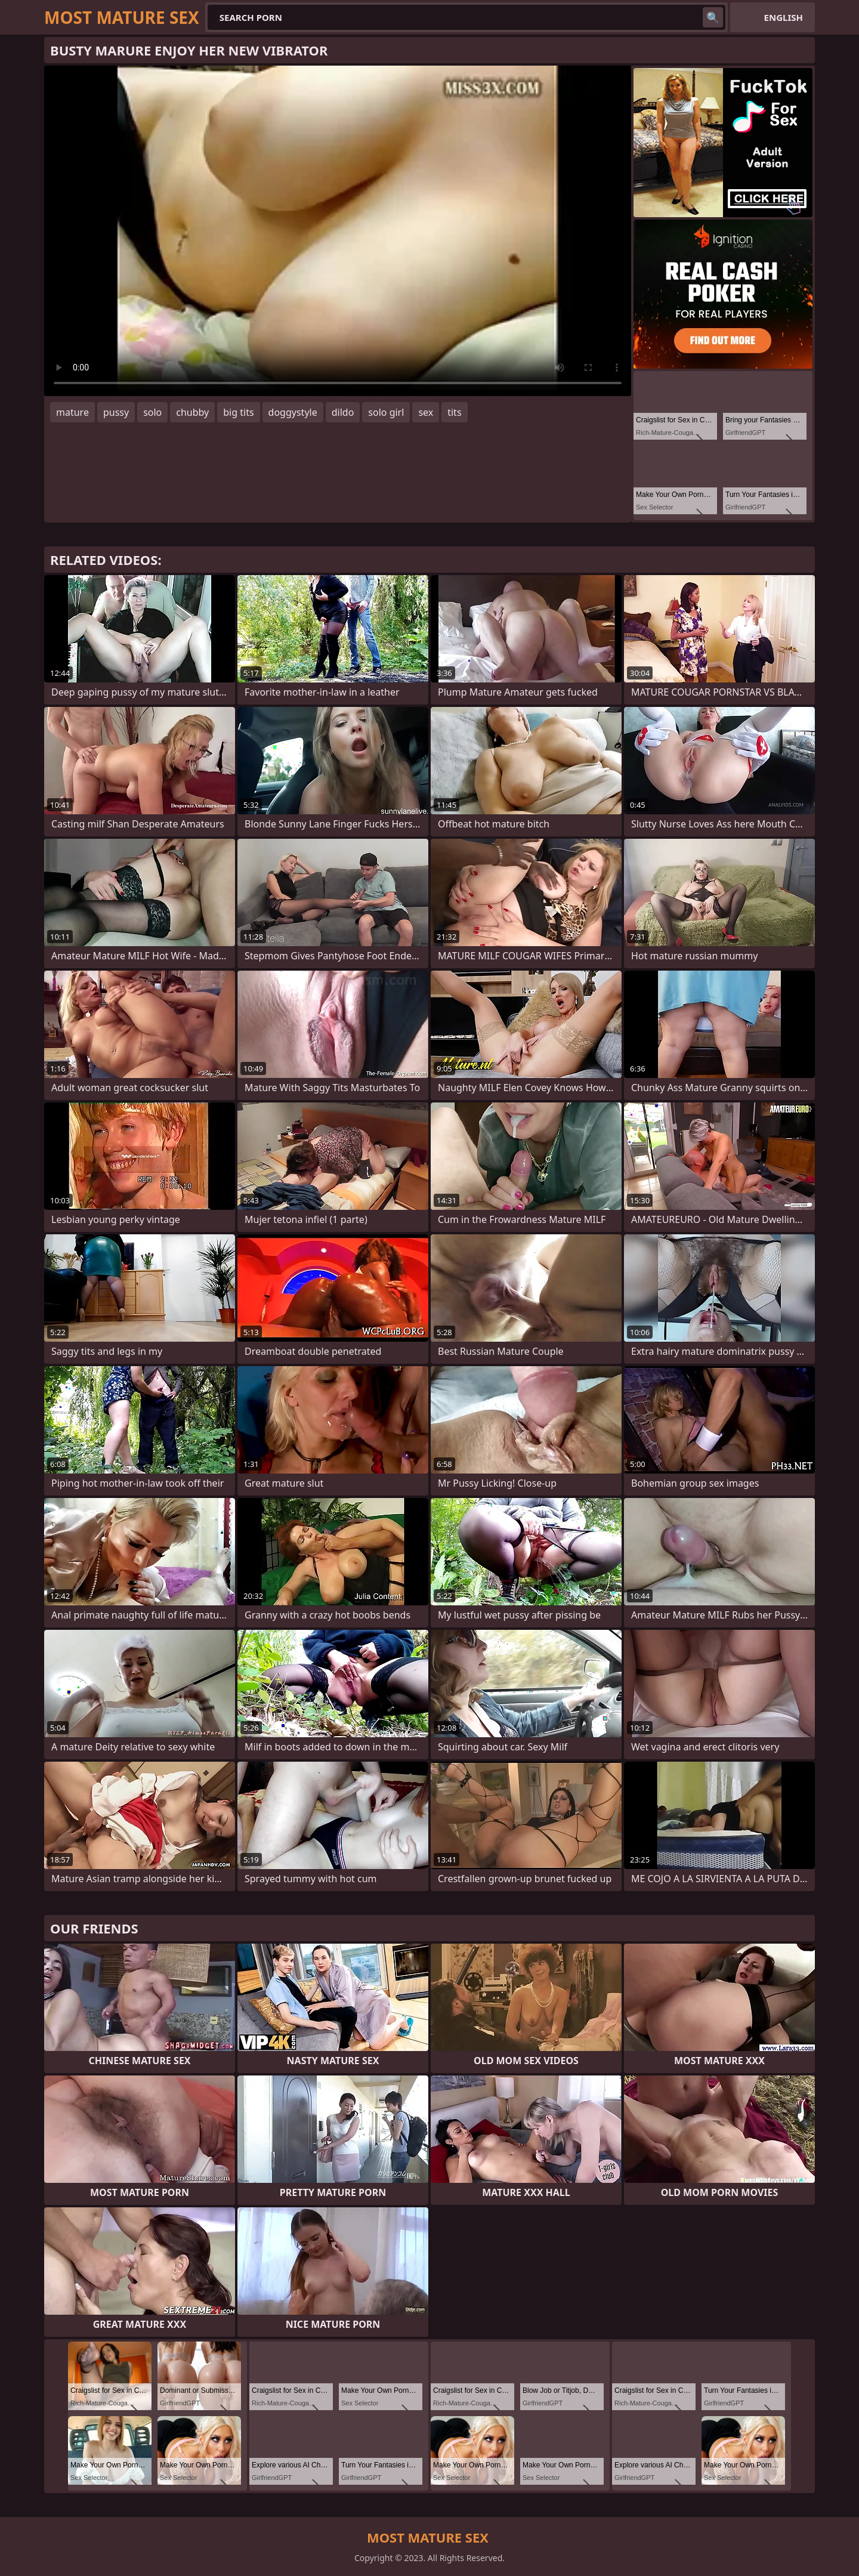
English (783, 17)
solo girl (386, 412)
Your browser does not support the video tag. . (337, 231)
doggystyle (292, 412)
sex (425, 412)
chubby (192, 412)
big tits (238, 412)
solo (152, 412)
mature (72, 412)
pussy (116, 412)
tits (454, 412)
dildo (343, 412)
